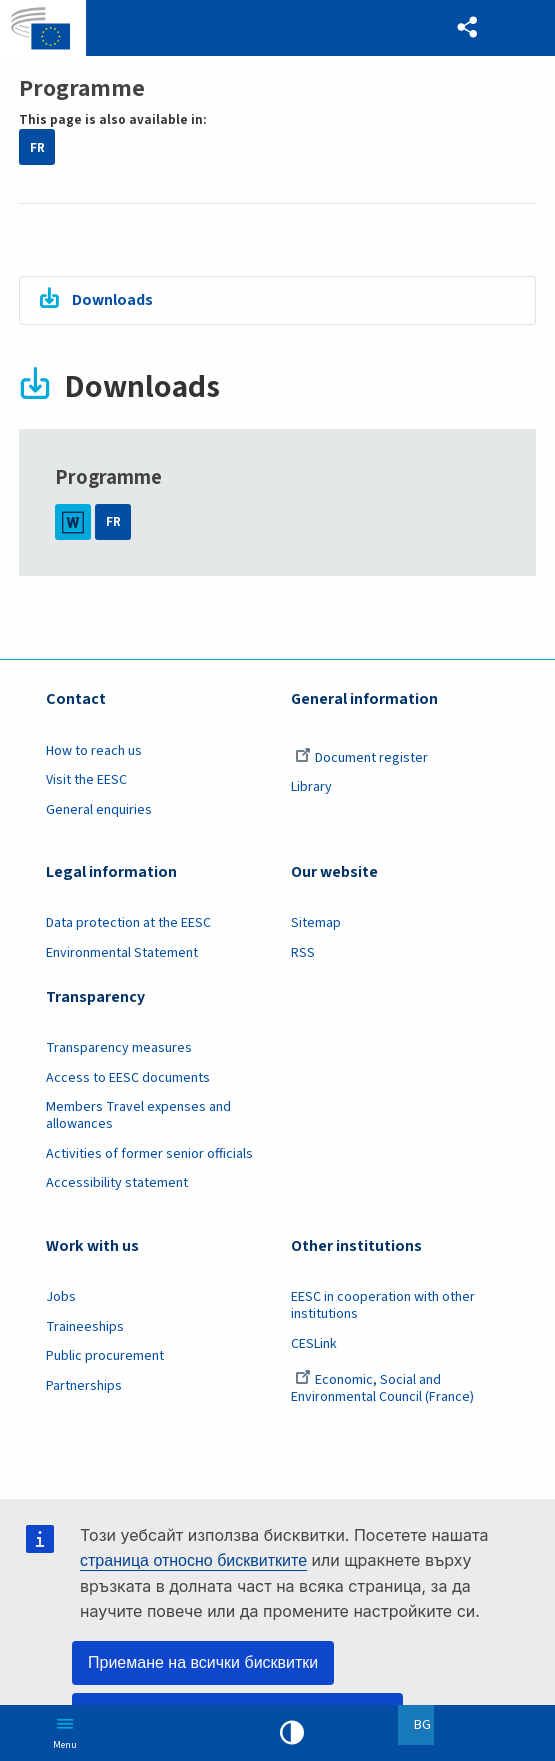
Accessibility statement (117, 1183)
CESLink (314, 1344)
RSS (303, 953)
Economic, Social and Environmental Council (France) (384, 1388)
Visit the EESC (86, 780)
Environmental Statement (122, 953)
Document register (361, 758)
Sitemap (316, 923)
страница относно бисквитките (193, 1560)
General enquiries (99, 810)
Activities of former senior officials (149, 1154)
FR (37, 147)
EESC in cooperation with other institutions (383, 1305)
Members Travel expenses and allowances (138, 1115)
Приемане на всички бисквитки (203, 1662)
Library (311, 787)
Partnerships (84, 1386)
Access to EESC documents (128, 1078)
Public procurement (105, 1356)
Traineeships (85, 1327)
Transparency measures (119, 1048)
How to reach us (94, 751)
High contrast (292, 1733)
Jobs (61, 1297)
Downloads (113, 300)
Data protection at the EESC (128, 923)
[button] (467, 28)
